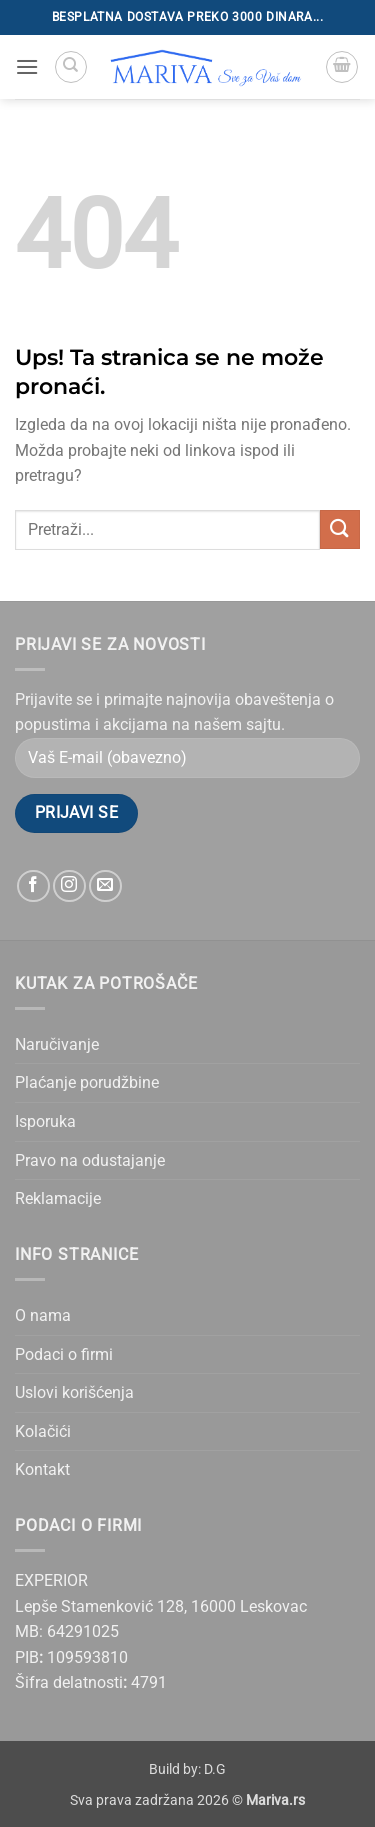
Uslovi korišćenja (74, 1392)
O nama (43, 1315)
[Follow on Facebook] (33, 886)
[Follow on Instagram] (69, 886)
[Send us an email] (105, 886)
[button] (27, 66)
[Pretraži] (71, 67)
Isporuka (45, 1121)
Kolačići (43, 1431)
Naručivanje (57, 1044)
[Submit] (340, 529)
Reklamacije (58, 1198)
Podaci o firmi (64, 1354)
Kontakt (42, 1469)
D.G (215, 1769)
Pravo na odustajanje (90, 1160)
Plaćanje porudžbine (87, 1082)
